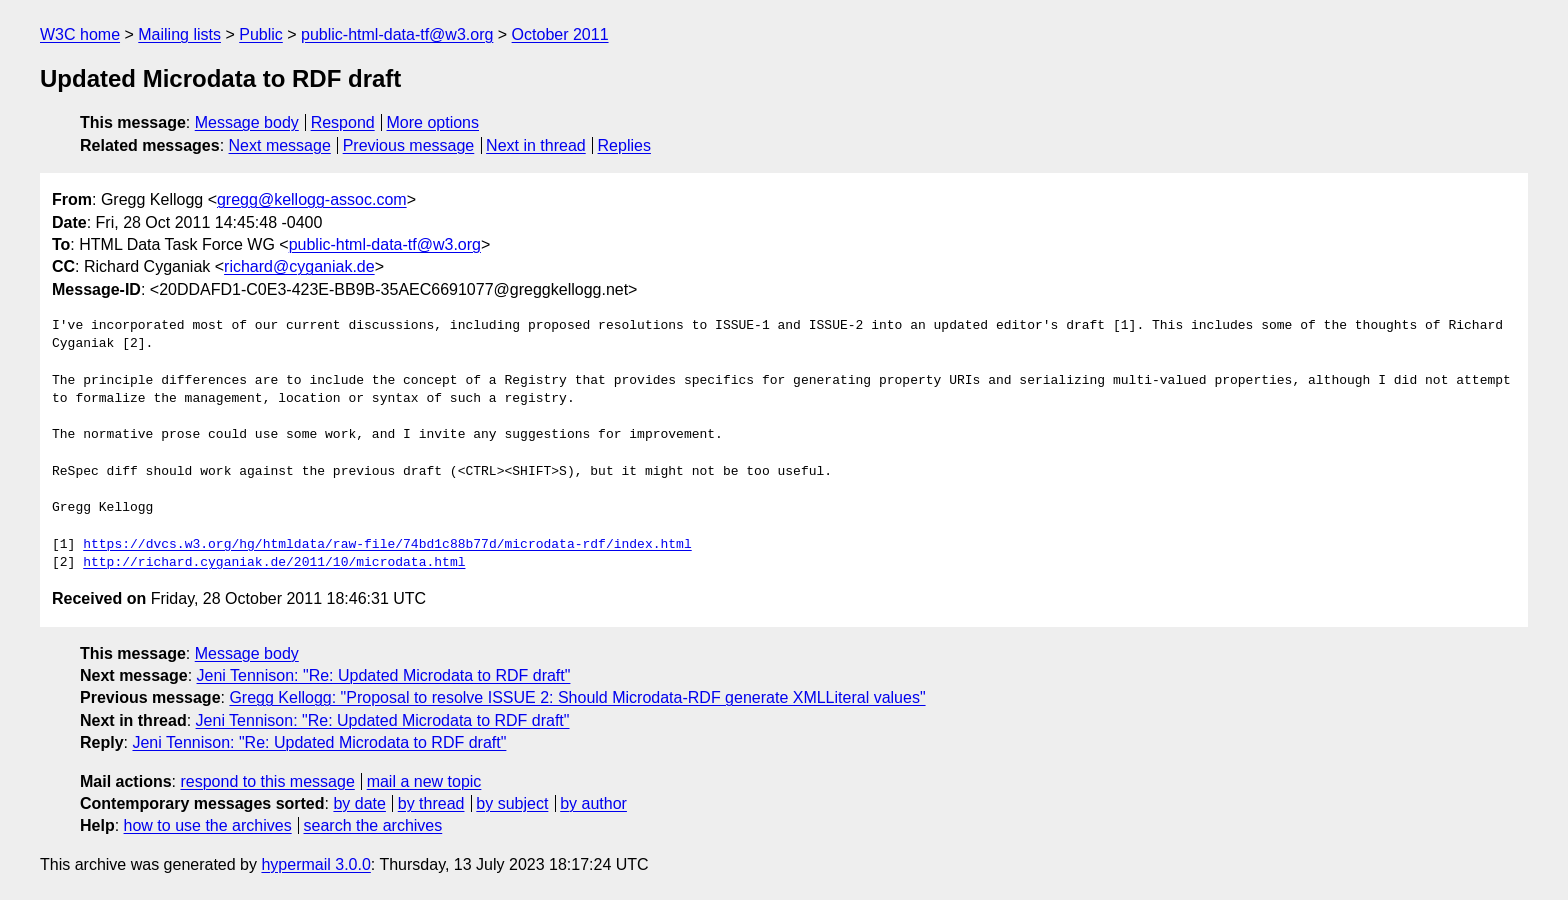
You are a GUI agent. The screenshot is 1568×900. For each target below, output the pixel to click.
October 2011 (560, 34)
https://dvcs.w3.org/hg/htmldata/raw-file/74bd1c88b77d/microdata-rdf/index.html (387, 545)
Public (261, 34)
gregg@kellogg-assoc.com (312, 199)
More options (433, 122)
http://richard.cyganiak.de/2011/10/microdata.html (274, 563)
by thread (431, 803)
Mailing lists (179, 34)
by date (359, 803)
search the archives (373, 825)
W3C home (80, 34)
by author (593, 803)
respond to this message (267, 781)
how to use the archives (208, 825)
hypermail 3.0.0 (315, 864)
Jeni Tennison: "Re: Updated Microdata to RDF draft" (384, 675)
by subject (512, 803)
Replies (624, 145)
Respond (343, 122)
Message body (247, 122)
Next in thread (536, 145)
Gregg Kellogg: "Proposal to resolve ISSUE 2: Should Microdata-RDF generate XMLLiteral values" (577, 697)
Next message (280, 145)
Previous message (409, 145)
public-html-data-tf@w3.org (397, 34)
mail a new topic (424, 781)
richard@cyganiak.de (299, 266)
